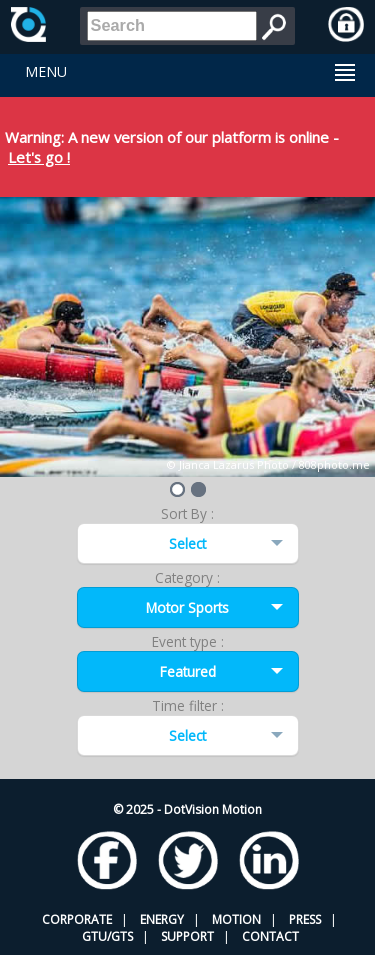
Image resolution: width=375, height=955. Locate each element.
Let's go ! (39, 157)
